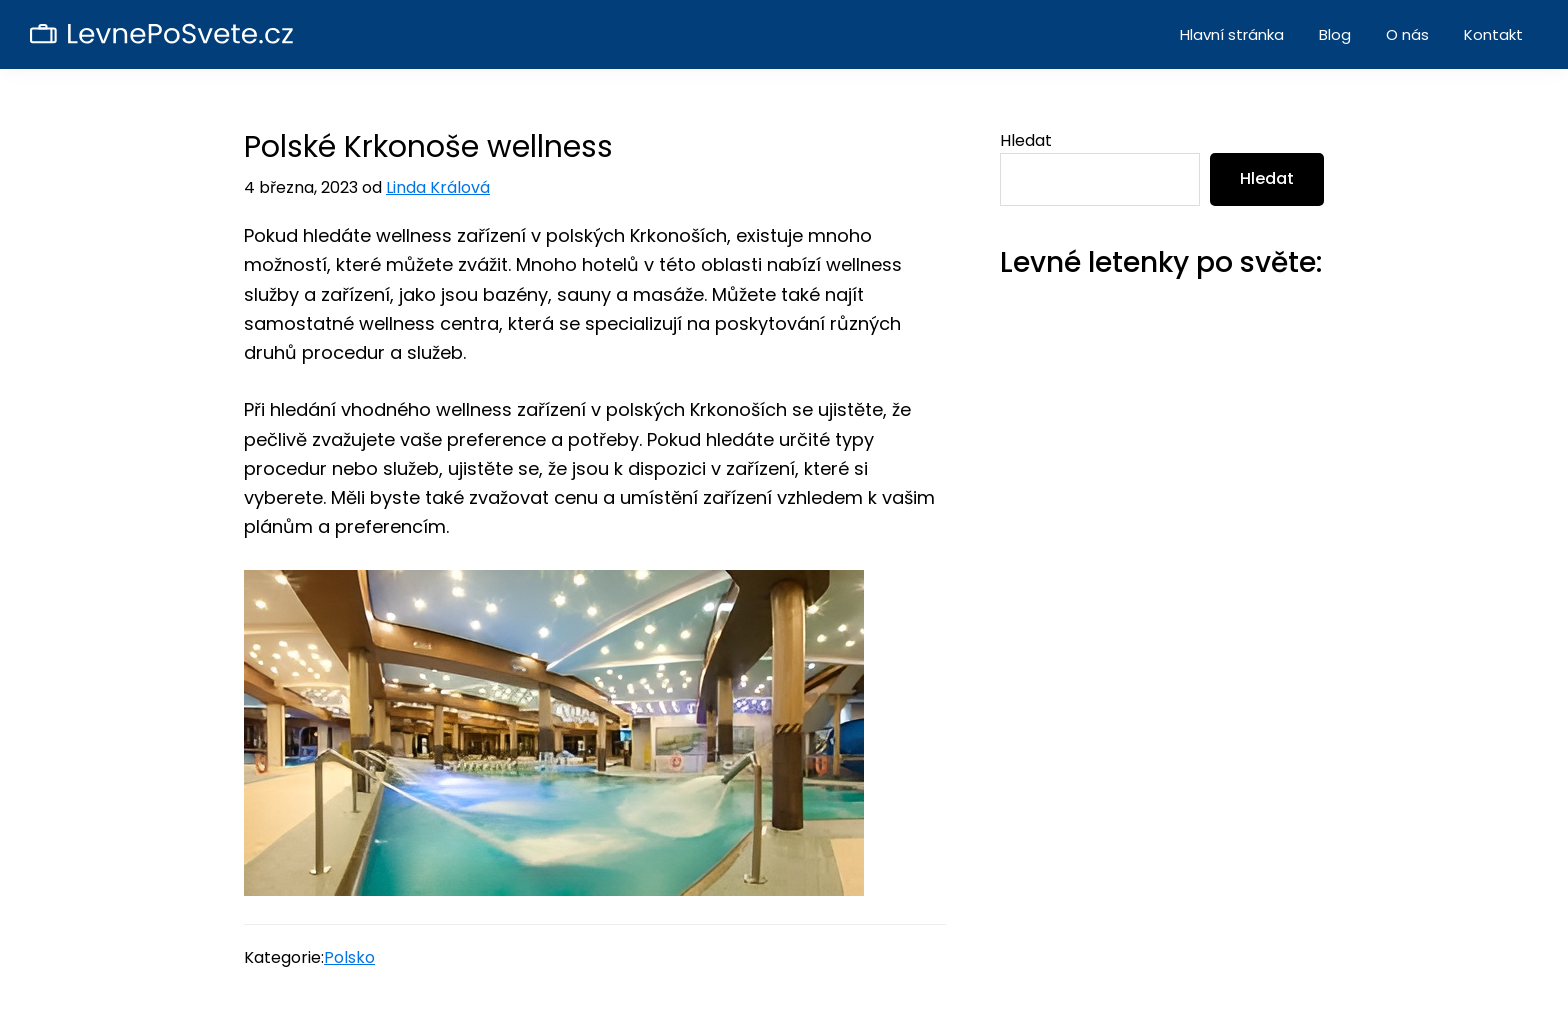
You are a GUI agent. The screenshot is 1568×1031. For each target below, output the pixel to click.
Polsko (349, 957)
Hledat (1026, 140)
